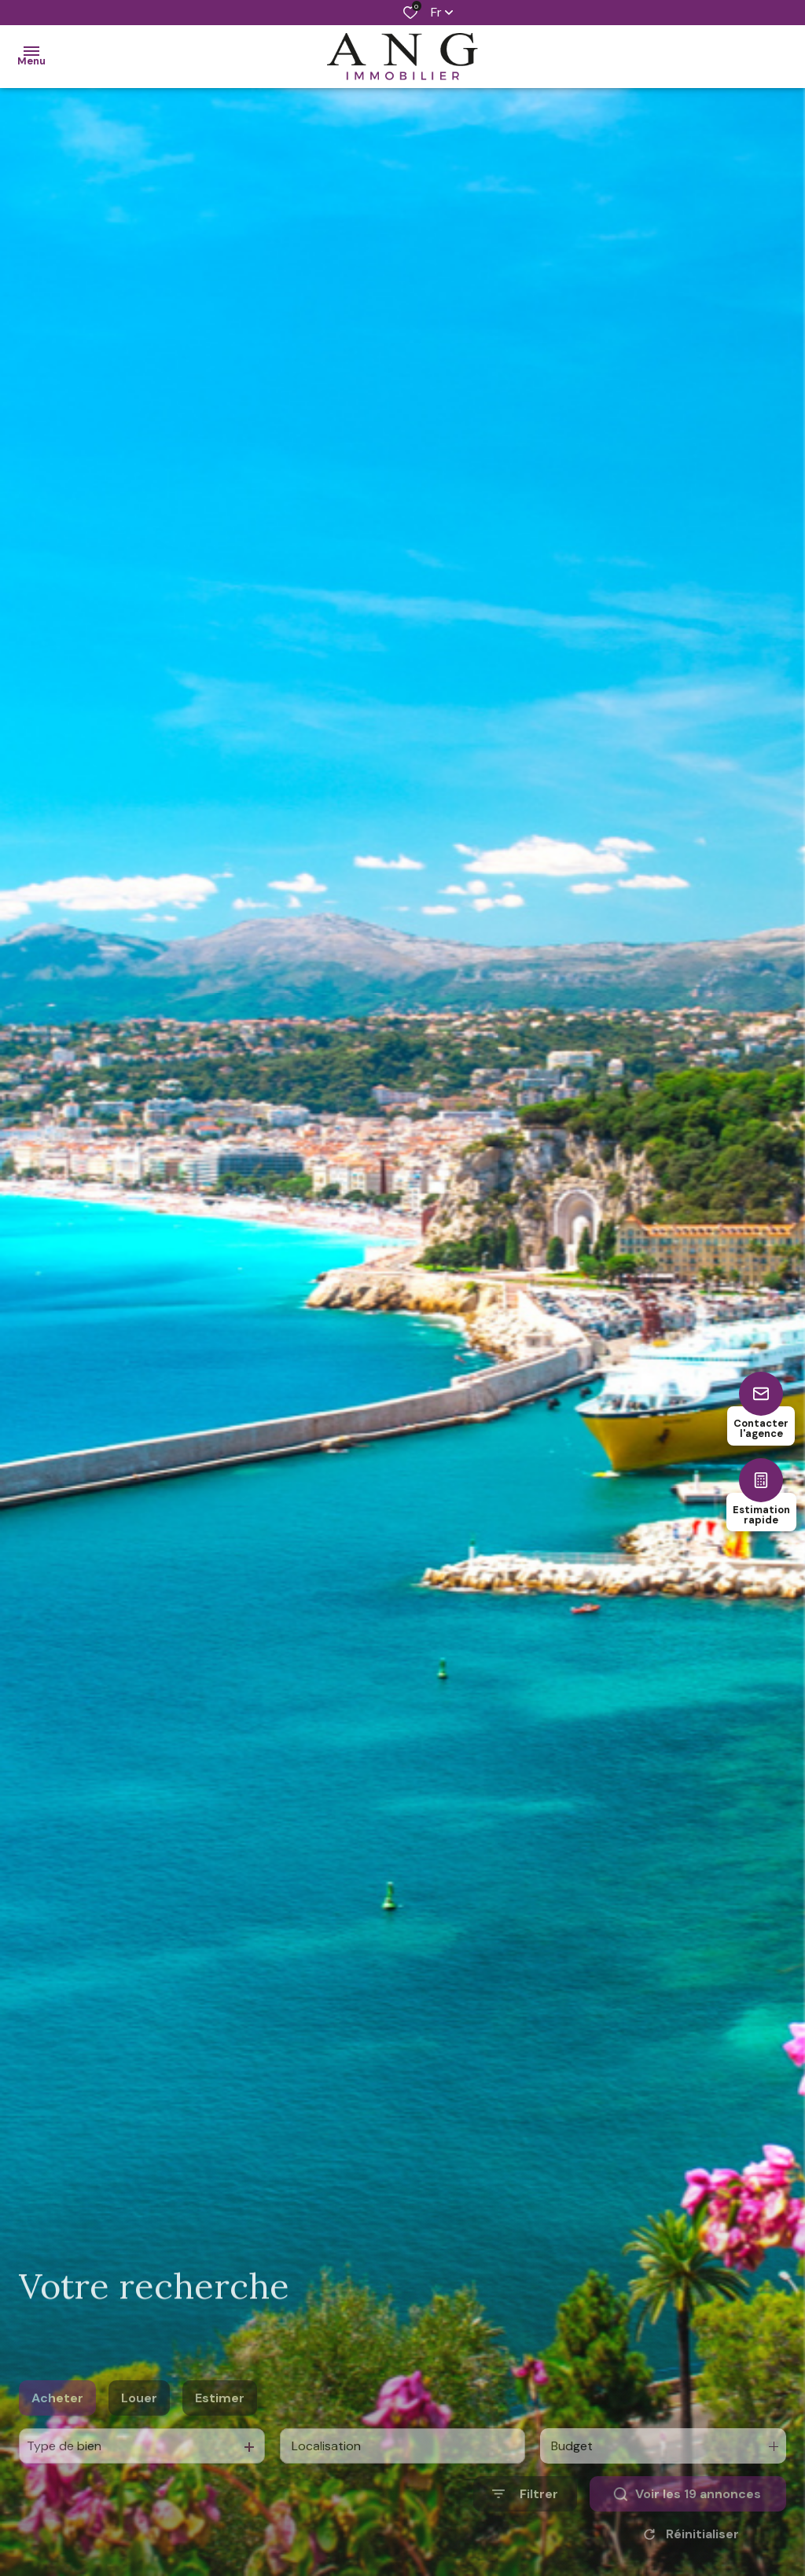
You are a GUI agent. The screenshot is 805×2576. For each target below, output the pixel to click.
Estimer (219, 2420)
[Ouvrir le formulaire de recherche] (525, 2516)
